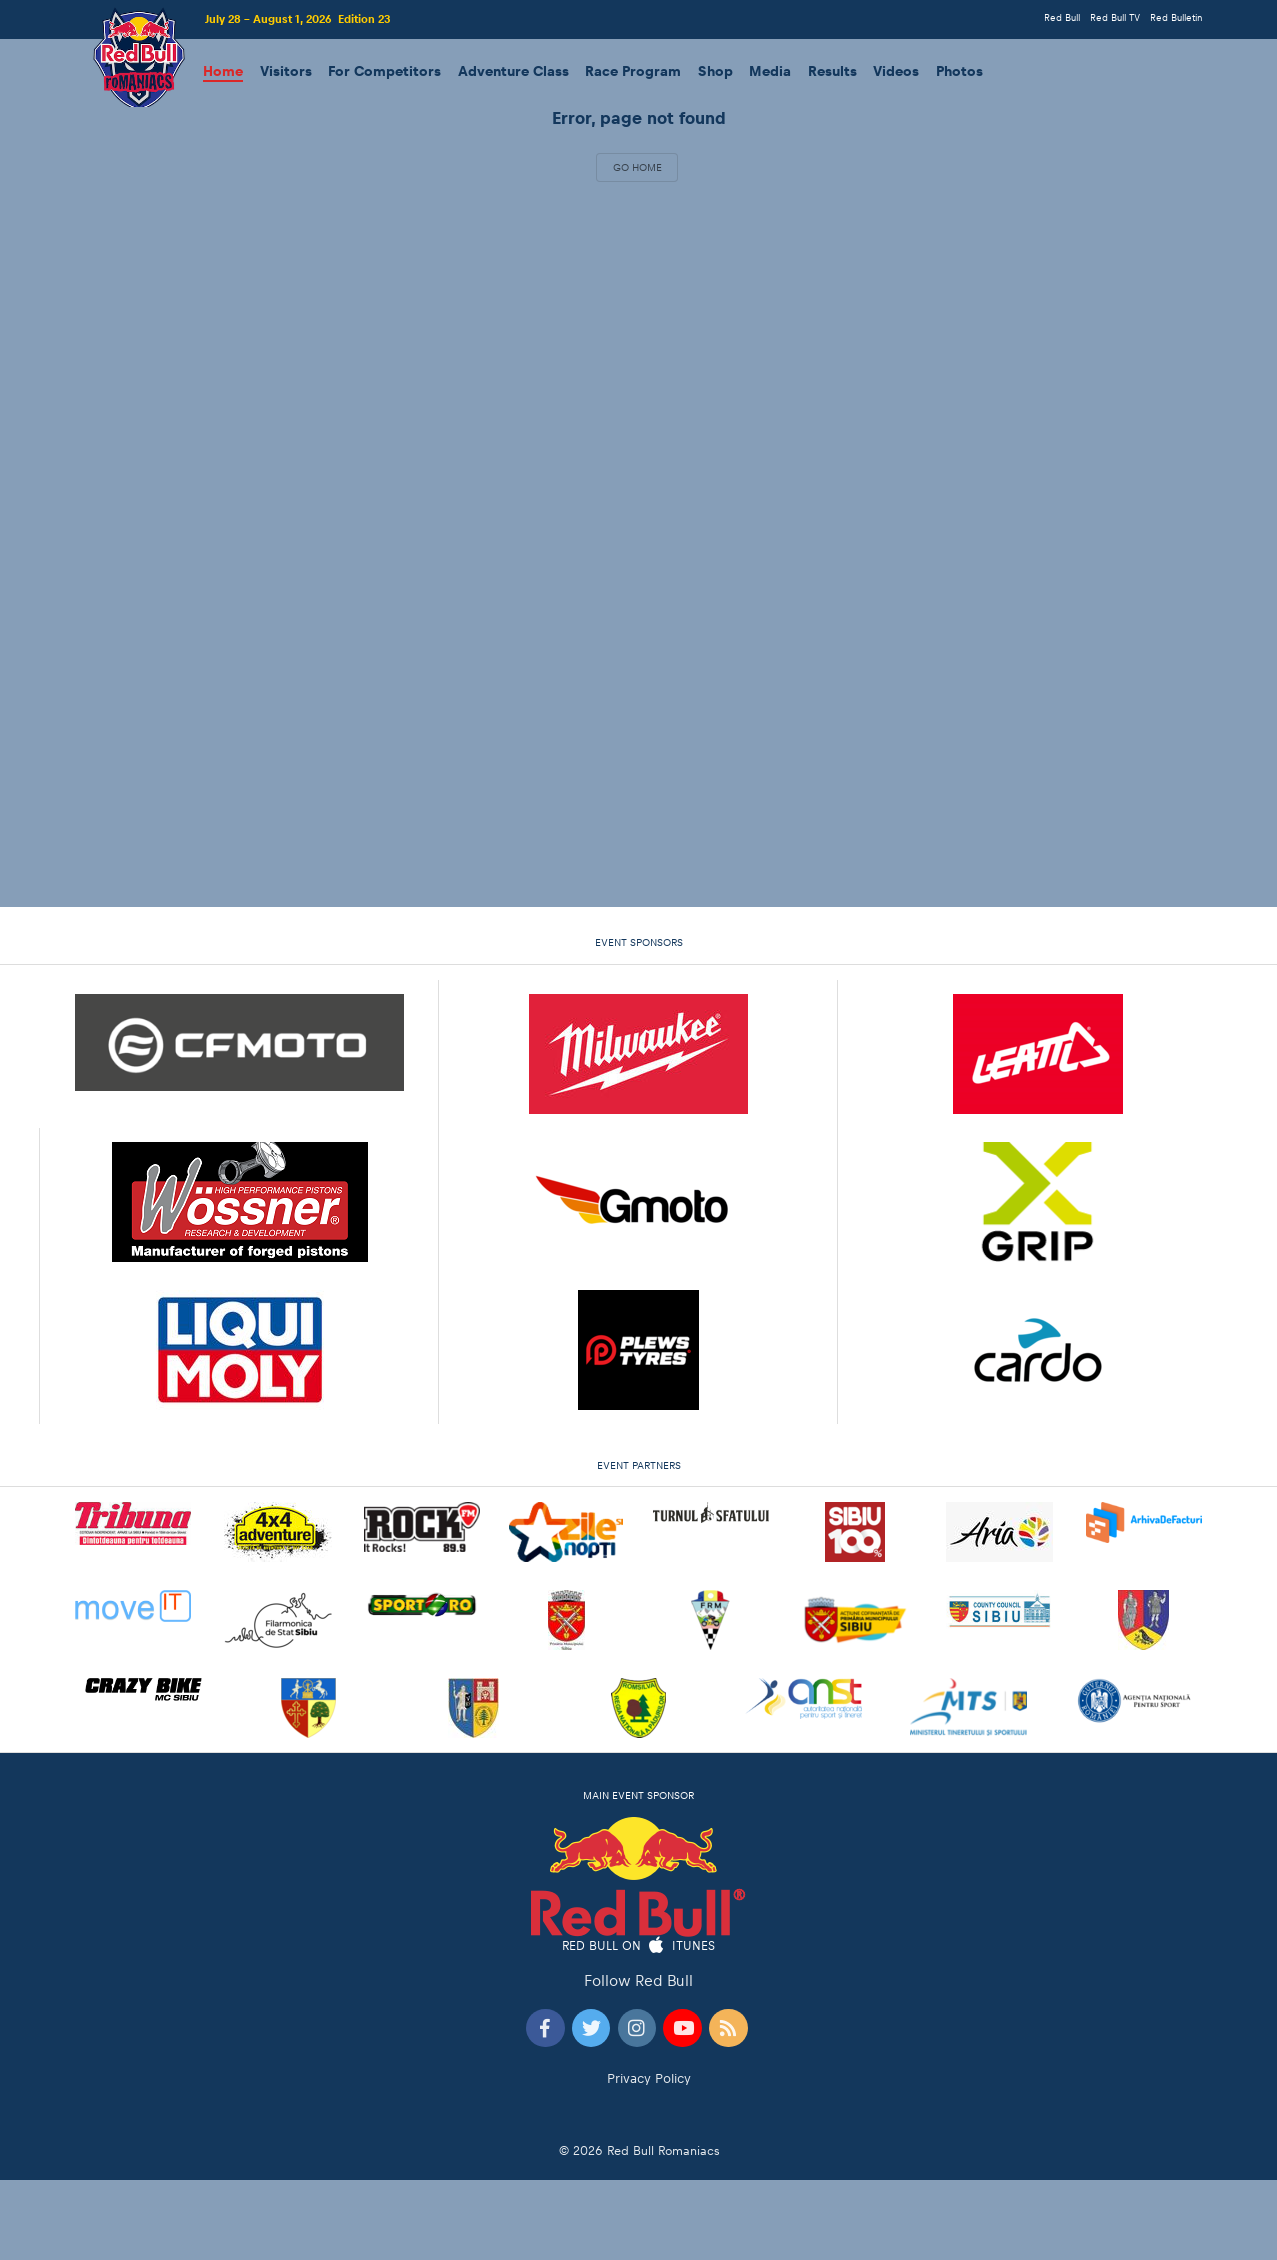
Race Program (633, 71)
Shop (715, 71)
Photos (959, 71)
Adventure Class (513, 71)
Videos (896, 71)
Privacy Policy (649, 2078)
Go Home (637, 167)
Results (832, 71)
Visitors (286, 71)
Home (223, 71)
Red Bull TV (1115, 17)
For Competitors (384, 71)
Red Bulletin (1176, 17)
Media (770, 71)
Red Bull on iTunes (638, 1946)
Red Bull (1062, 17)
